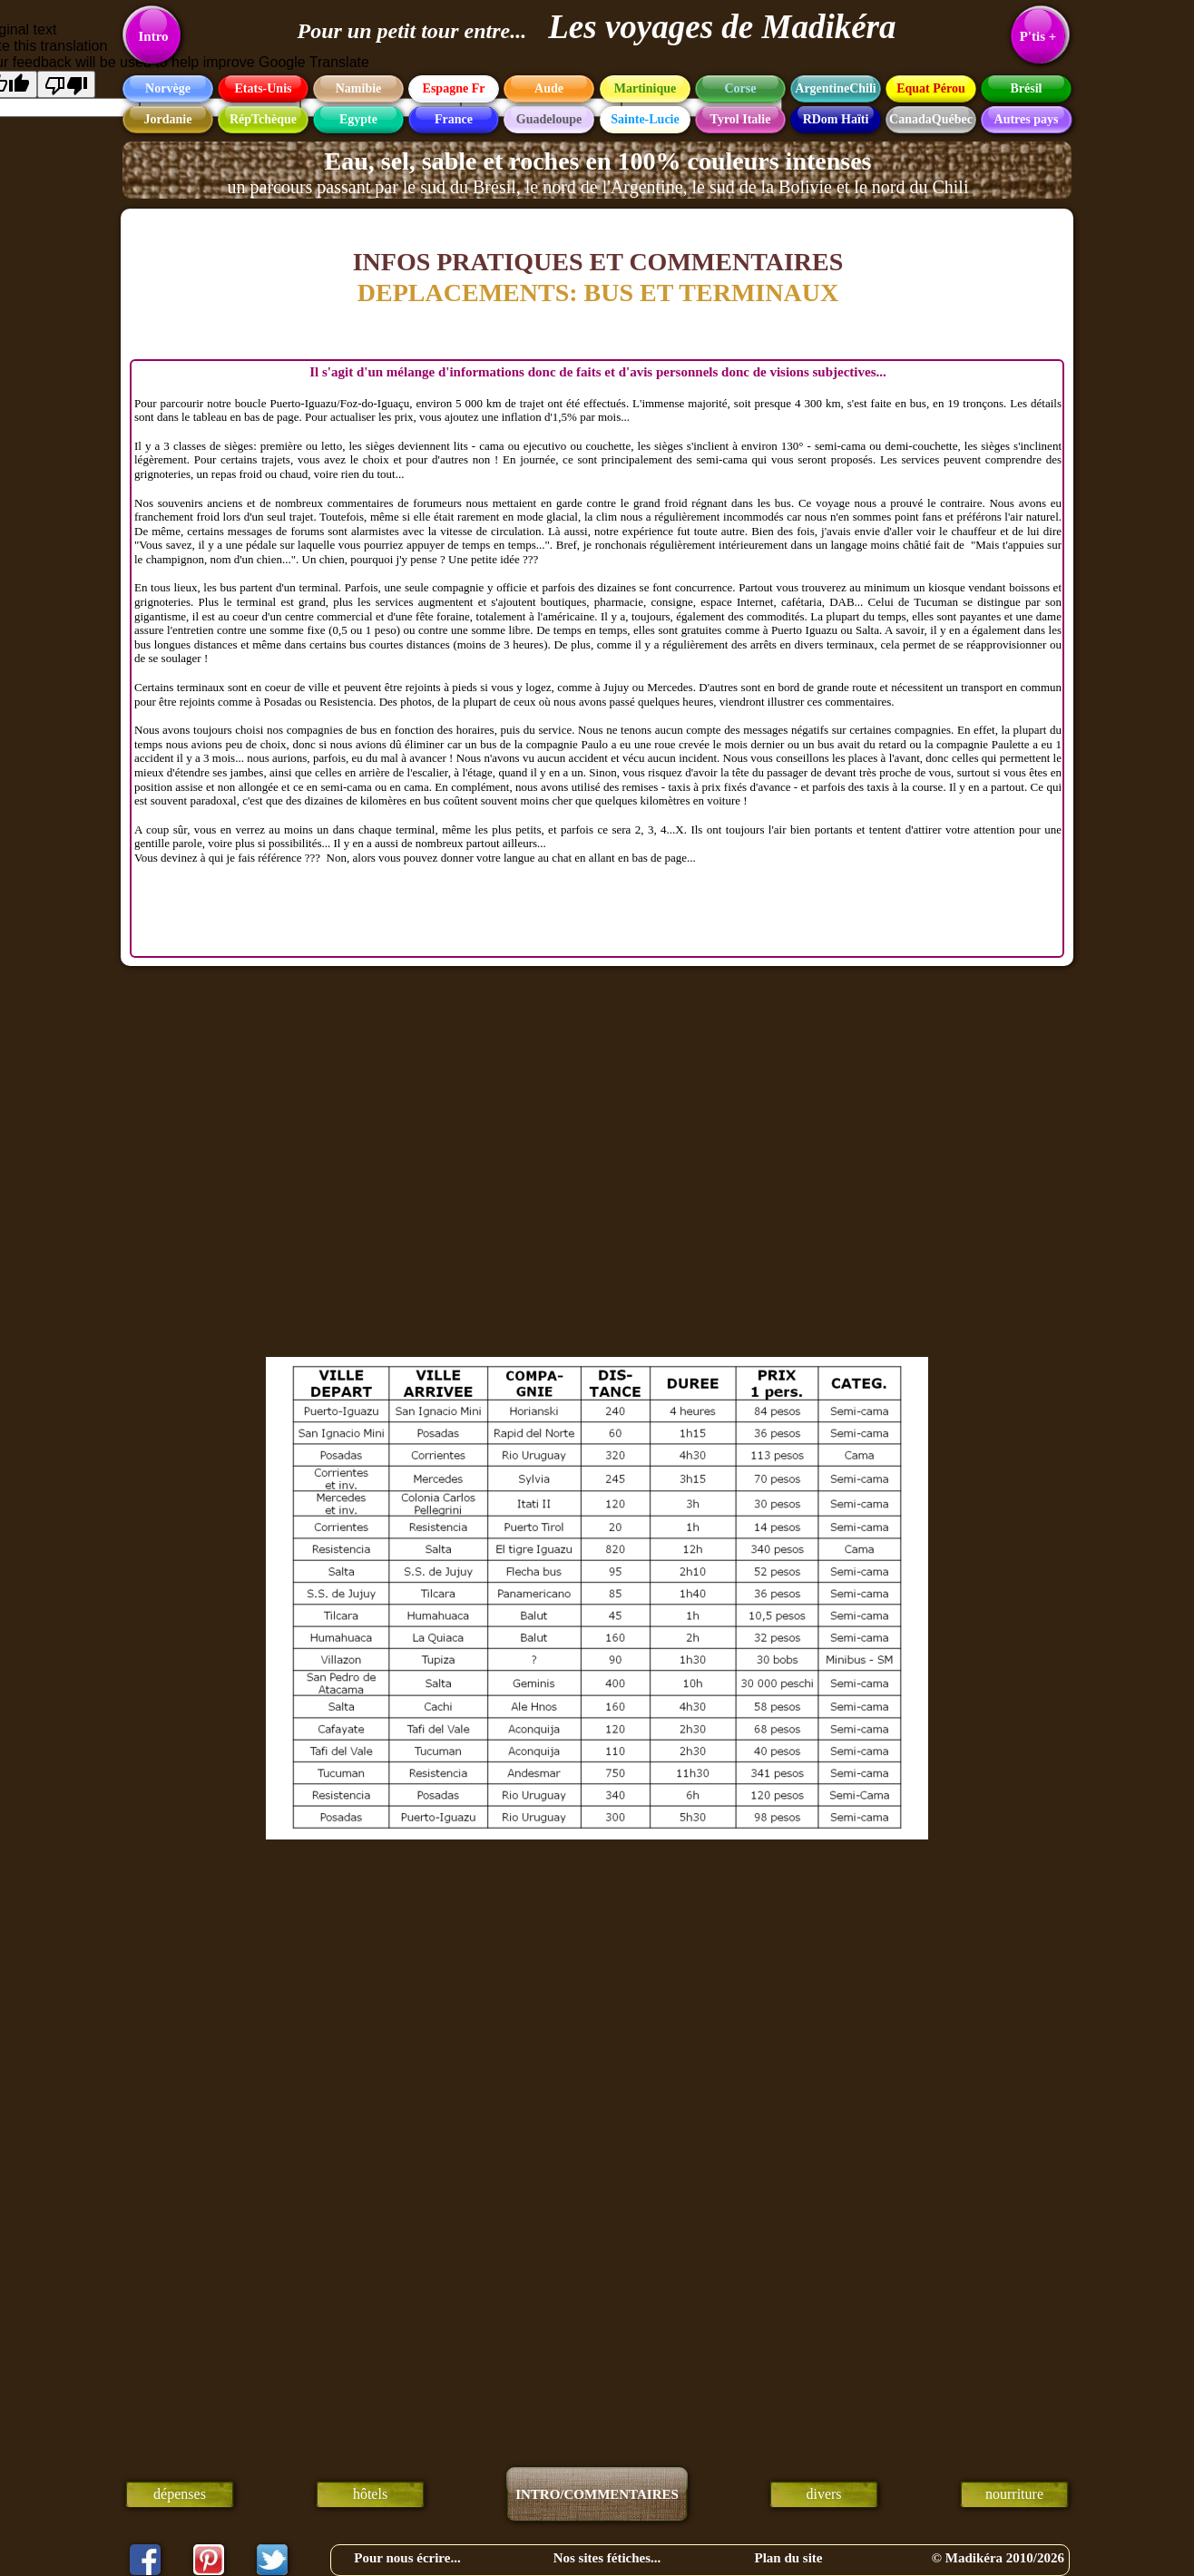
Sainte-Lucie (645, 119)
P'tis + (1038, 36)
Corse (741, 88)
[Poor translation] (66, 84)
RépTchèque (263, 119)
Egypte (358, 119)
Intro (153, 36)
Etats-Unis (262, 88)
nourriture (1014, 2494)
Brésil (1026, 88)
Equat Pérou (930, 88)
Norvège (168, 88)
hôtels (370, 2494)
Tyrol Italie (740, 119)
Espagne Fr (454, 88)
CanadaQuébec (931, 119)
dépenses (179, 2494)
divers (823, 2494)
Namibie (359, 88)
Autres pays (1026, 119)
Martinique (645, 88)
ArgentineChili (835, 88)
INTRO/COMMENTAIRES (597, 2494)
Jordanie (168, 119)
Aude (548, 88)
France (454, 119)
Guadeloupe (549, 119)
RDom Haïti (836, 119)
